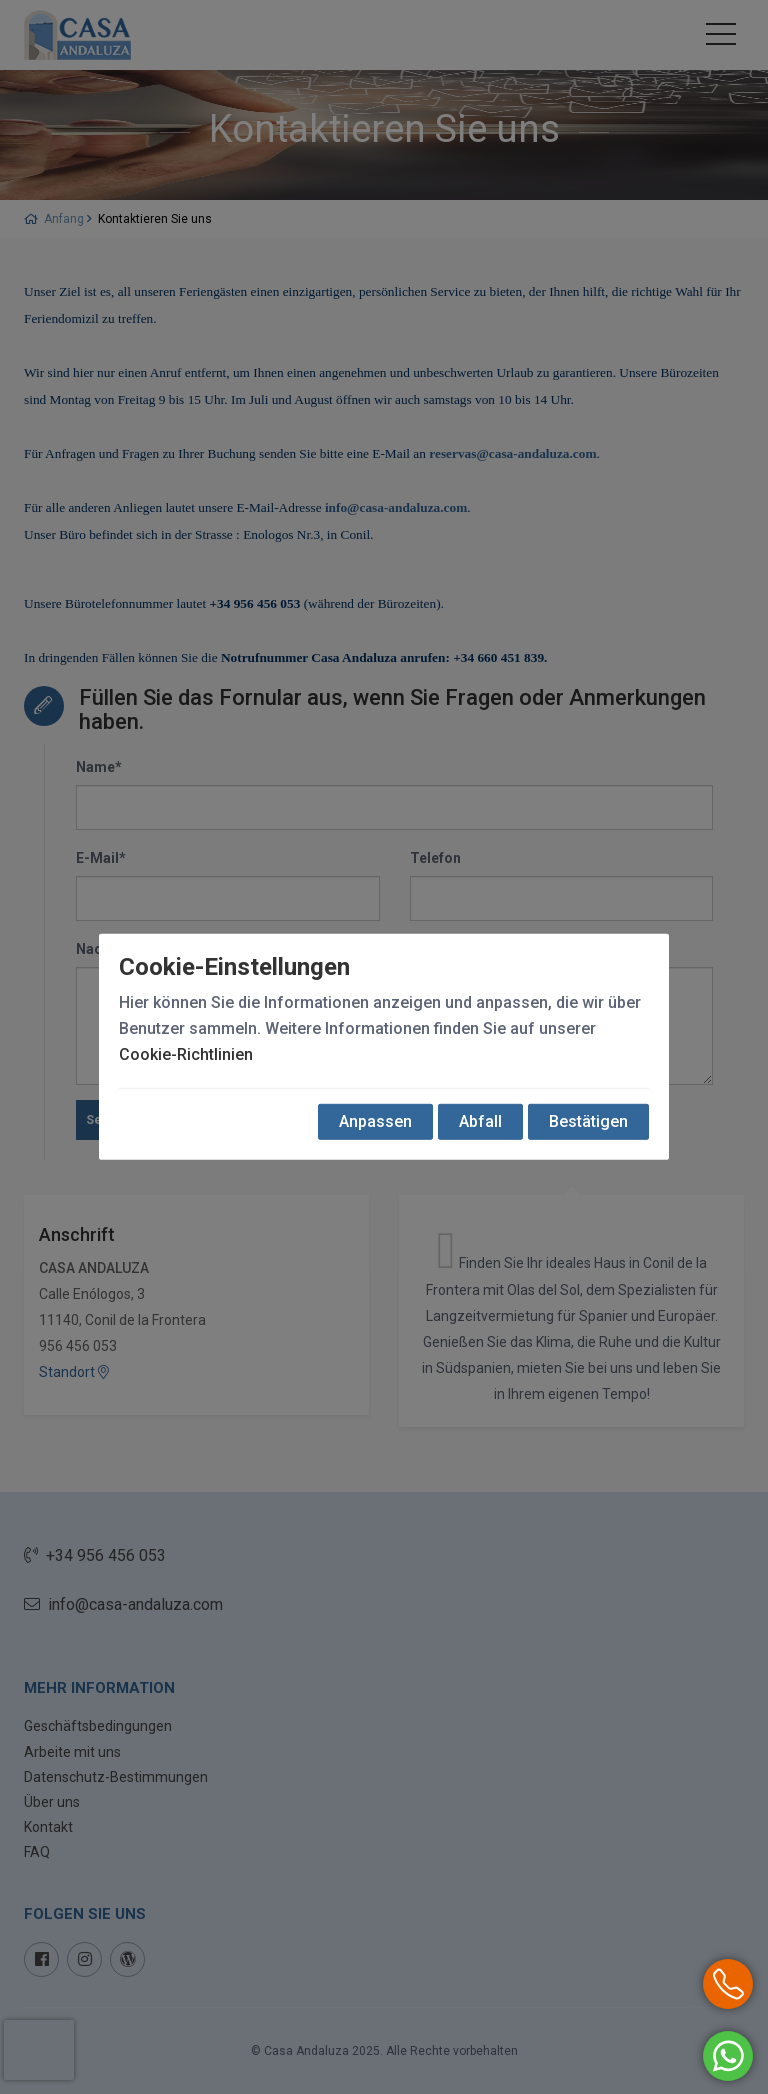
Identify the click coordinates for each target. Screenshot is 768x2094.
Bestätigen (588, 1121)
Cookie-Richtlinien (186, 1054)
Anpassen (375, 1121)
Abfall (480, 1121)
